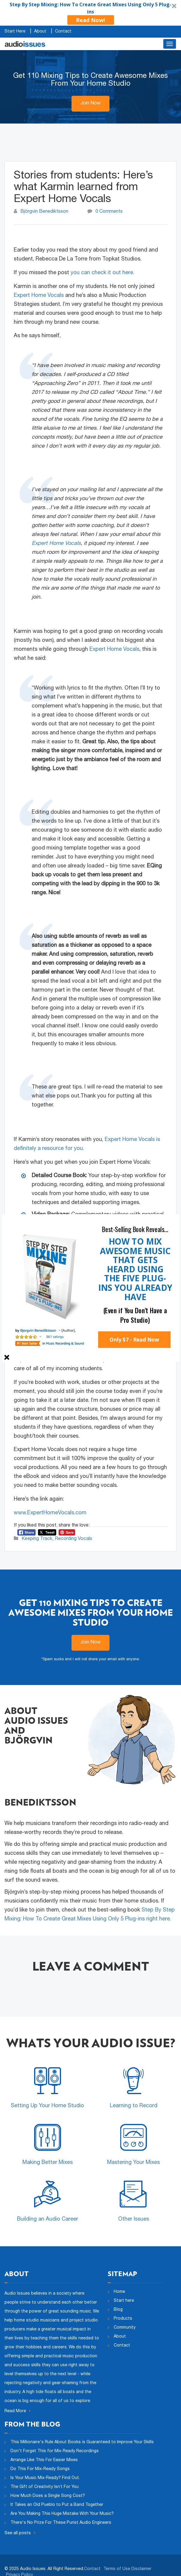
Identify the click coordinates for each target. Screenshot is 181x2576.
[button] (135, 1229)
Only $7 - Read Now (134, 1339)
